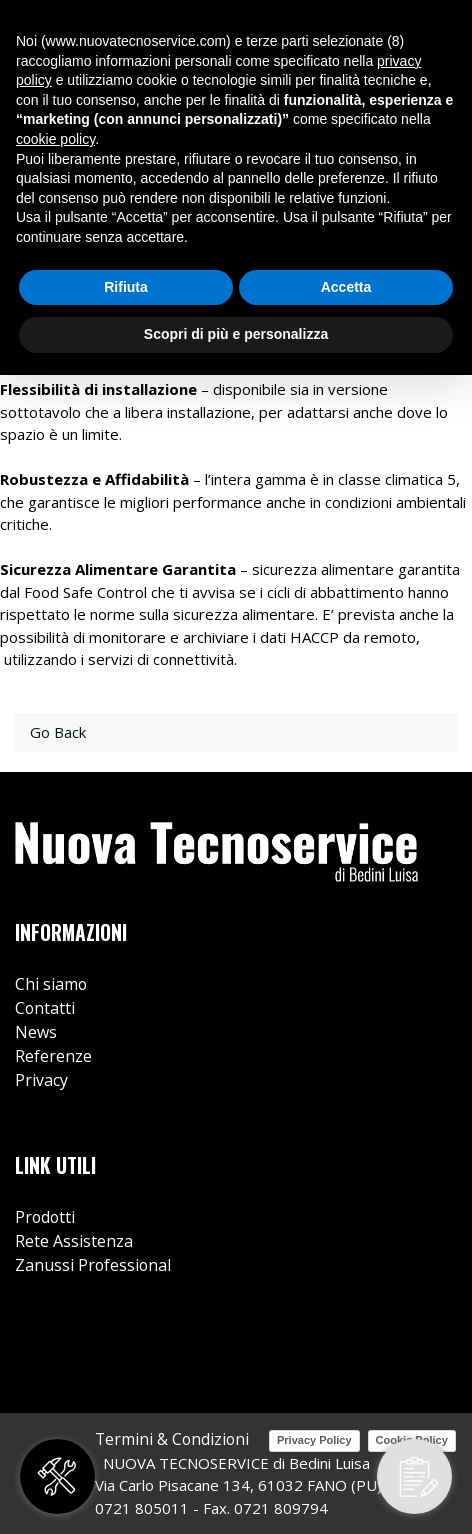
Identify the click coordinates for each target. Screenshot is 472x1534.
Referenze (53, 1056)
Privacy (41, 1080)
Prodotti (45, 1217)
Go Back (58, 732)
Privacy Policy (314, 1440)
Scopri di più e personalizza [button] (236, 334)
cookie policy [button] (55, 139)
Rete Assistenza (74, 1241)
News (36, 1032)
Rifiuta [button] (126, 287)
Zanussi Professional (93, 1265)
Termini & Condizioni (172, 1439)
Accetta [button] (346, 287)
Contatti (45, 1008)
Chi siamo (51, 984)
